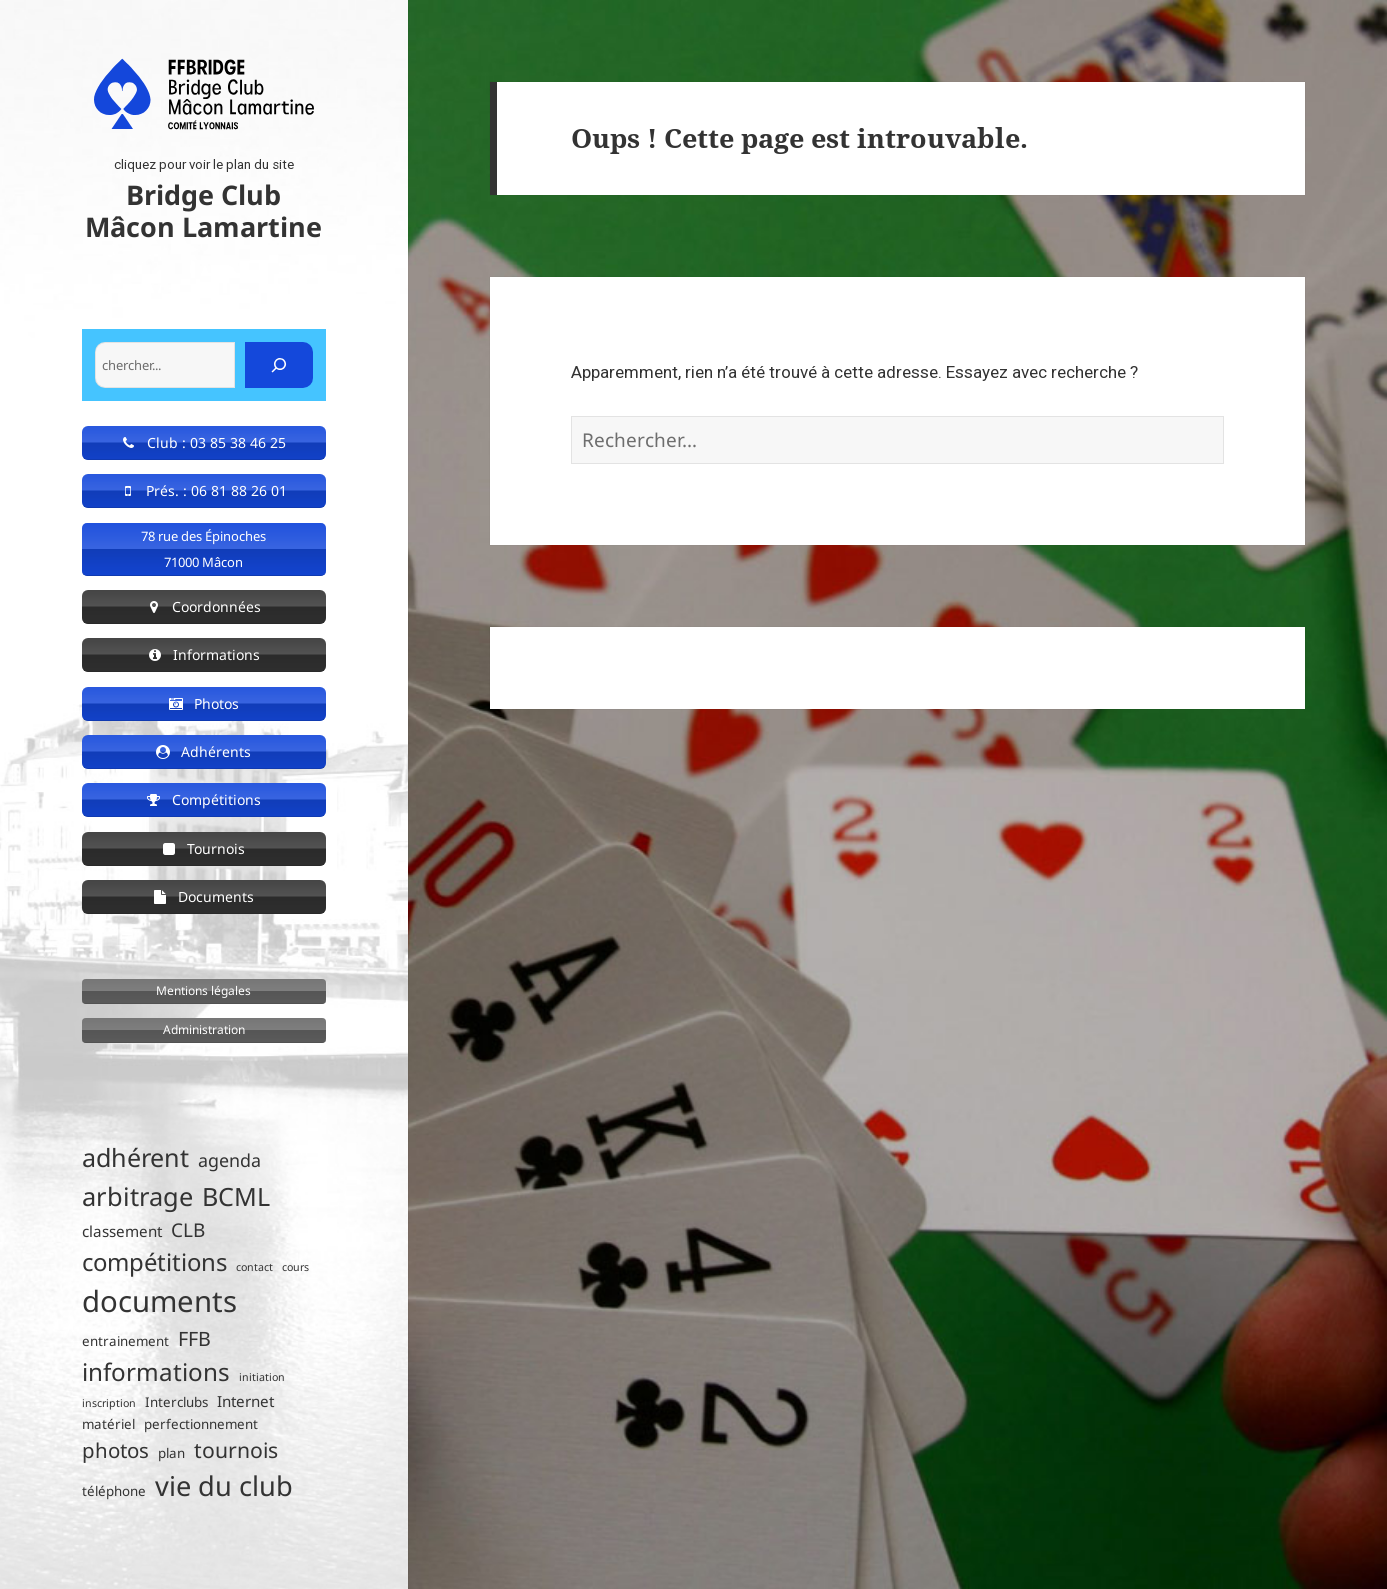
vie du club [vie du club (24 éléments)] (224, 1485)
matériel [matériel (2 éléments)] (108, 1424)
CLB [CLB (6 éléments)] (188, 1230)
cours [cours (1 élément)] (295, 1267)
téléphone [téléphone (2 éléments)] (114, 1491)
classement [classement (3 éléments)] (122, 1231)
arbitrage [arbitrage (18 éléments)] (137, 1196)
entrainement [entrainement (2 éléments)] (125, 1341)
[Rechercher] (279, 365)
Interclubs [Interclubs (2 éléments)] (176, 1402)
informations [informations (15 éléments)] (156, 1371)
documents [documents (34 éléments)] (159, 1301)
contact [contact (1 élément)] (254, 1267)
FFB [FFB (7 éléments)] (194, 1338)
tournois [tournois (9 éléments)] (236, 1449)
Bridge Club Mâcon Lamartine (203, 210)
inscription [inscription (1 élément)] (109, 1403)
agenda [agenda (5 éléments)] (229, 1160)
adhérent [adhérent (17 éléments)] (135, 1157)
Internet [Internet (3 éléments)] (245, 1401)
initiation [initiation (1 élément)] (262, 1377)
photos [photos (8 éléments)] (115, 1450)
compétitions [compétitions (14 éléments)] (154, 1261)
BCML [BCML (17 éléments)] (236, 1196)
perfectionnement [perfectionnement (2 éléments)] (201, 1424)
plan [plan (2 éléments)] (171, 1453)
